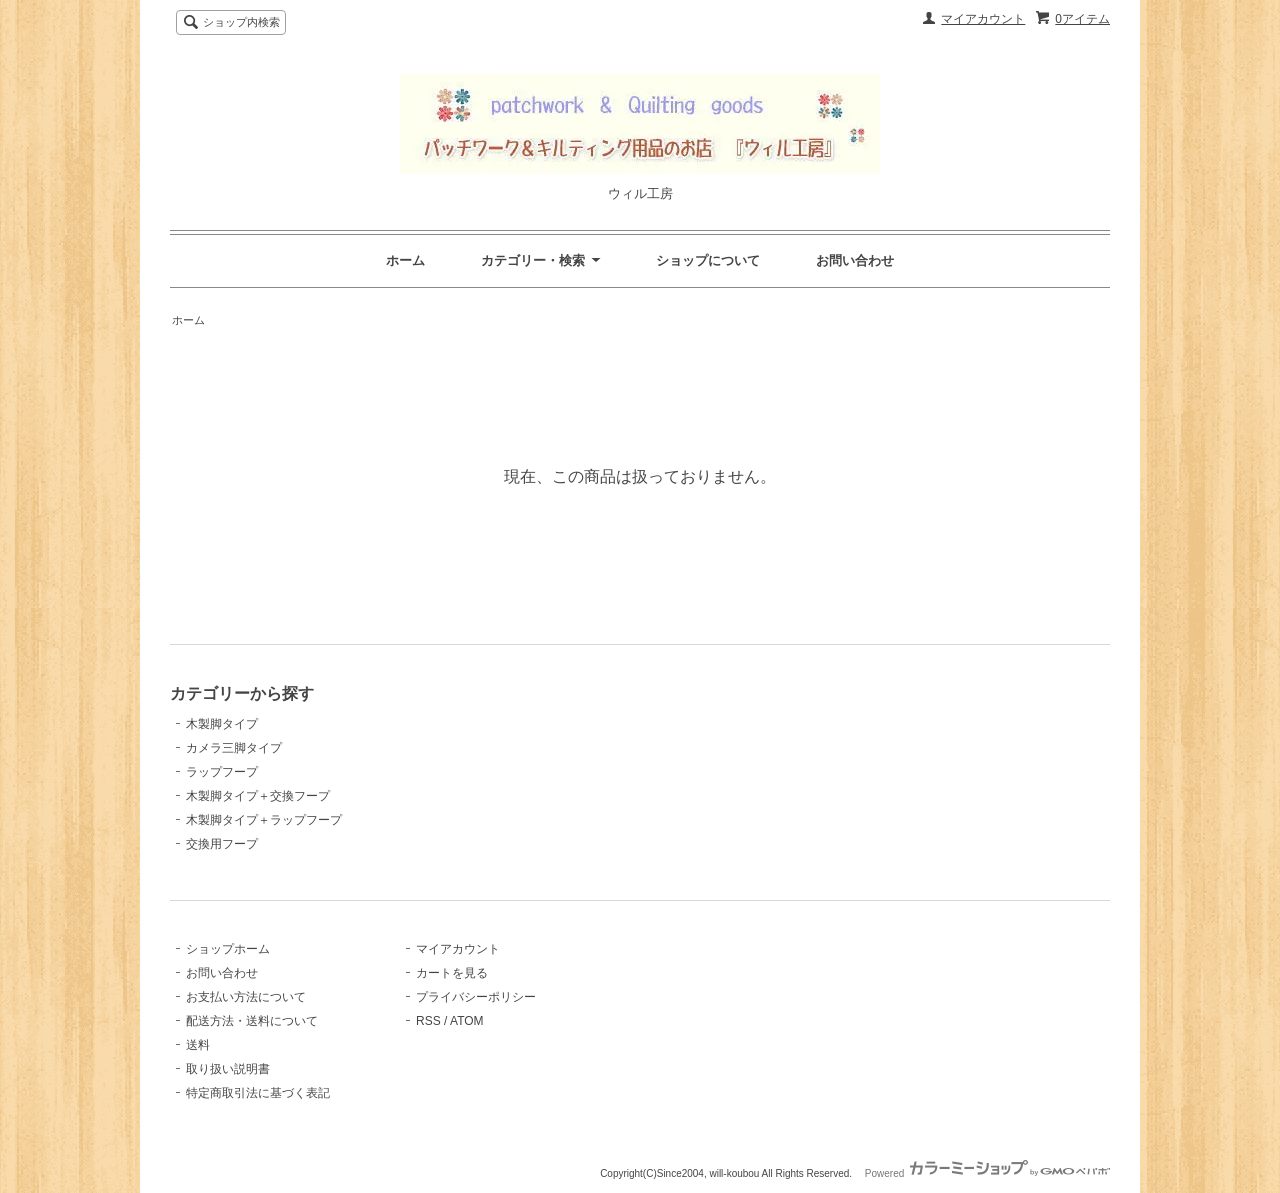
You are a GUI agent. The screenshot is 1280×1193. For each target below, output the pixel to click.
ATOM (467, 1021)
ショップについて (708, 260)
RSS (428, 1021)
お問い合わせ (855, 260)
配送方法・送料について (252, 1021)
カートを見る (452, 973)
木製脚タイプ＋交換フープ (258, 796)
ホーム (405, 260)
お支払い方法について (246, 997)
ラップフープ (222, 772)
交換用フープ (222, 844)
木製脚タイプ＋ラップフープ (264, 820)
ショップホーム (228, 949)
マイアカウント (983, 19)
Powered (987, 1173)
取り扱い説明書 (228, 1069)
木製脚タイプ (222, 724)
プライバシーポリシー (476, 997)
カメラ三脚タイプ (234, 748)
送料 (198, 1045)
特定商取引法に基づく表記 (258, 1093)
